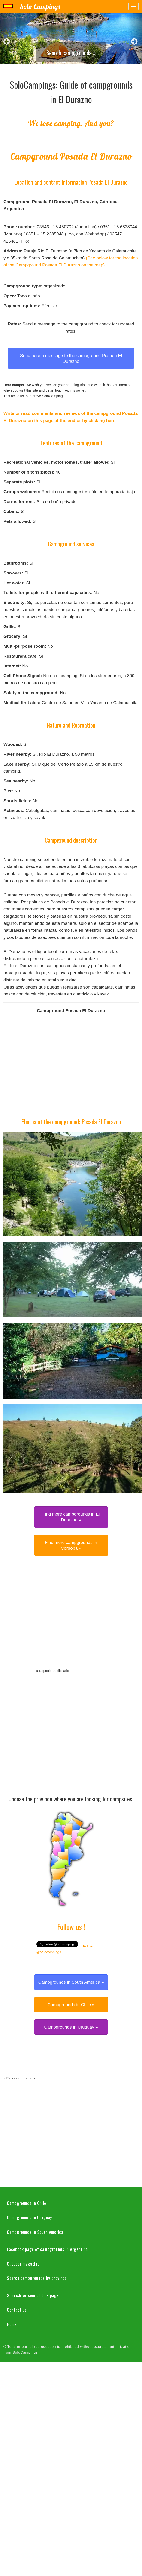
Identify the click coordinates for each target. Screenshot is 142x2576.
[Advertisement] (71, 1617)
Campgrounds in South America (35, 2231)
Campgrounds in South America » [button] (71, 1982)
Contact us (17, 2309)
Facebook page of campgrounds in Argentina (47, 2249)
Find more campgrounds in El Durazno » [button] (71, 1517)
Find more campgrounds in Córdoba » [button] (71, 1545)
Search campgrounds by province (37, 2277)
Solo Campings (40, 6)
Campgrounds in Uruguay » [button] (71, 2027)
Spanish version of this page (33, 2295)
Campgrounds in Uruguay (29, 2217)
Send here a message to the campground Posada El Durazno (71, 358)
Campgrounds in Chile (26, 2203)
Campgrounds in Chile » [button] (71, 2004)
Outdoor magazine (23, 2263)
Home (12, 2324)
